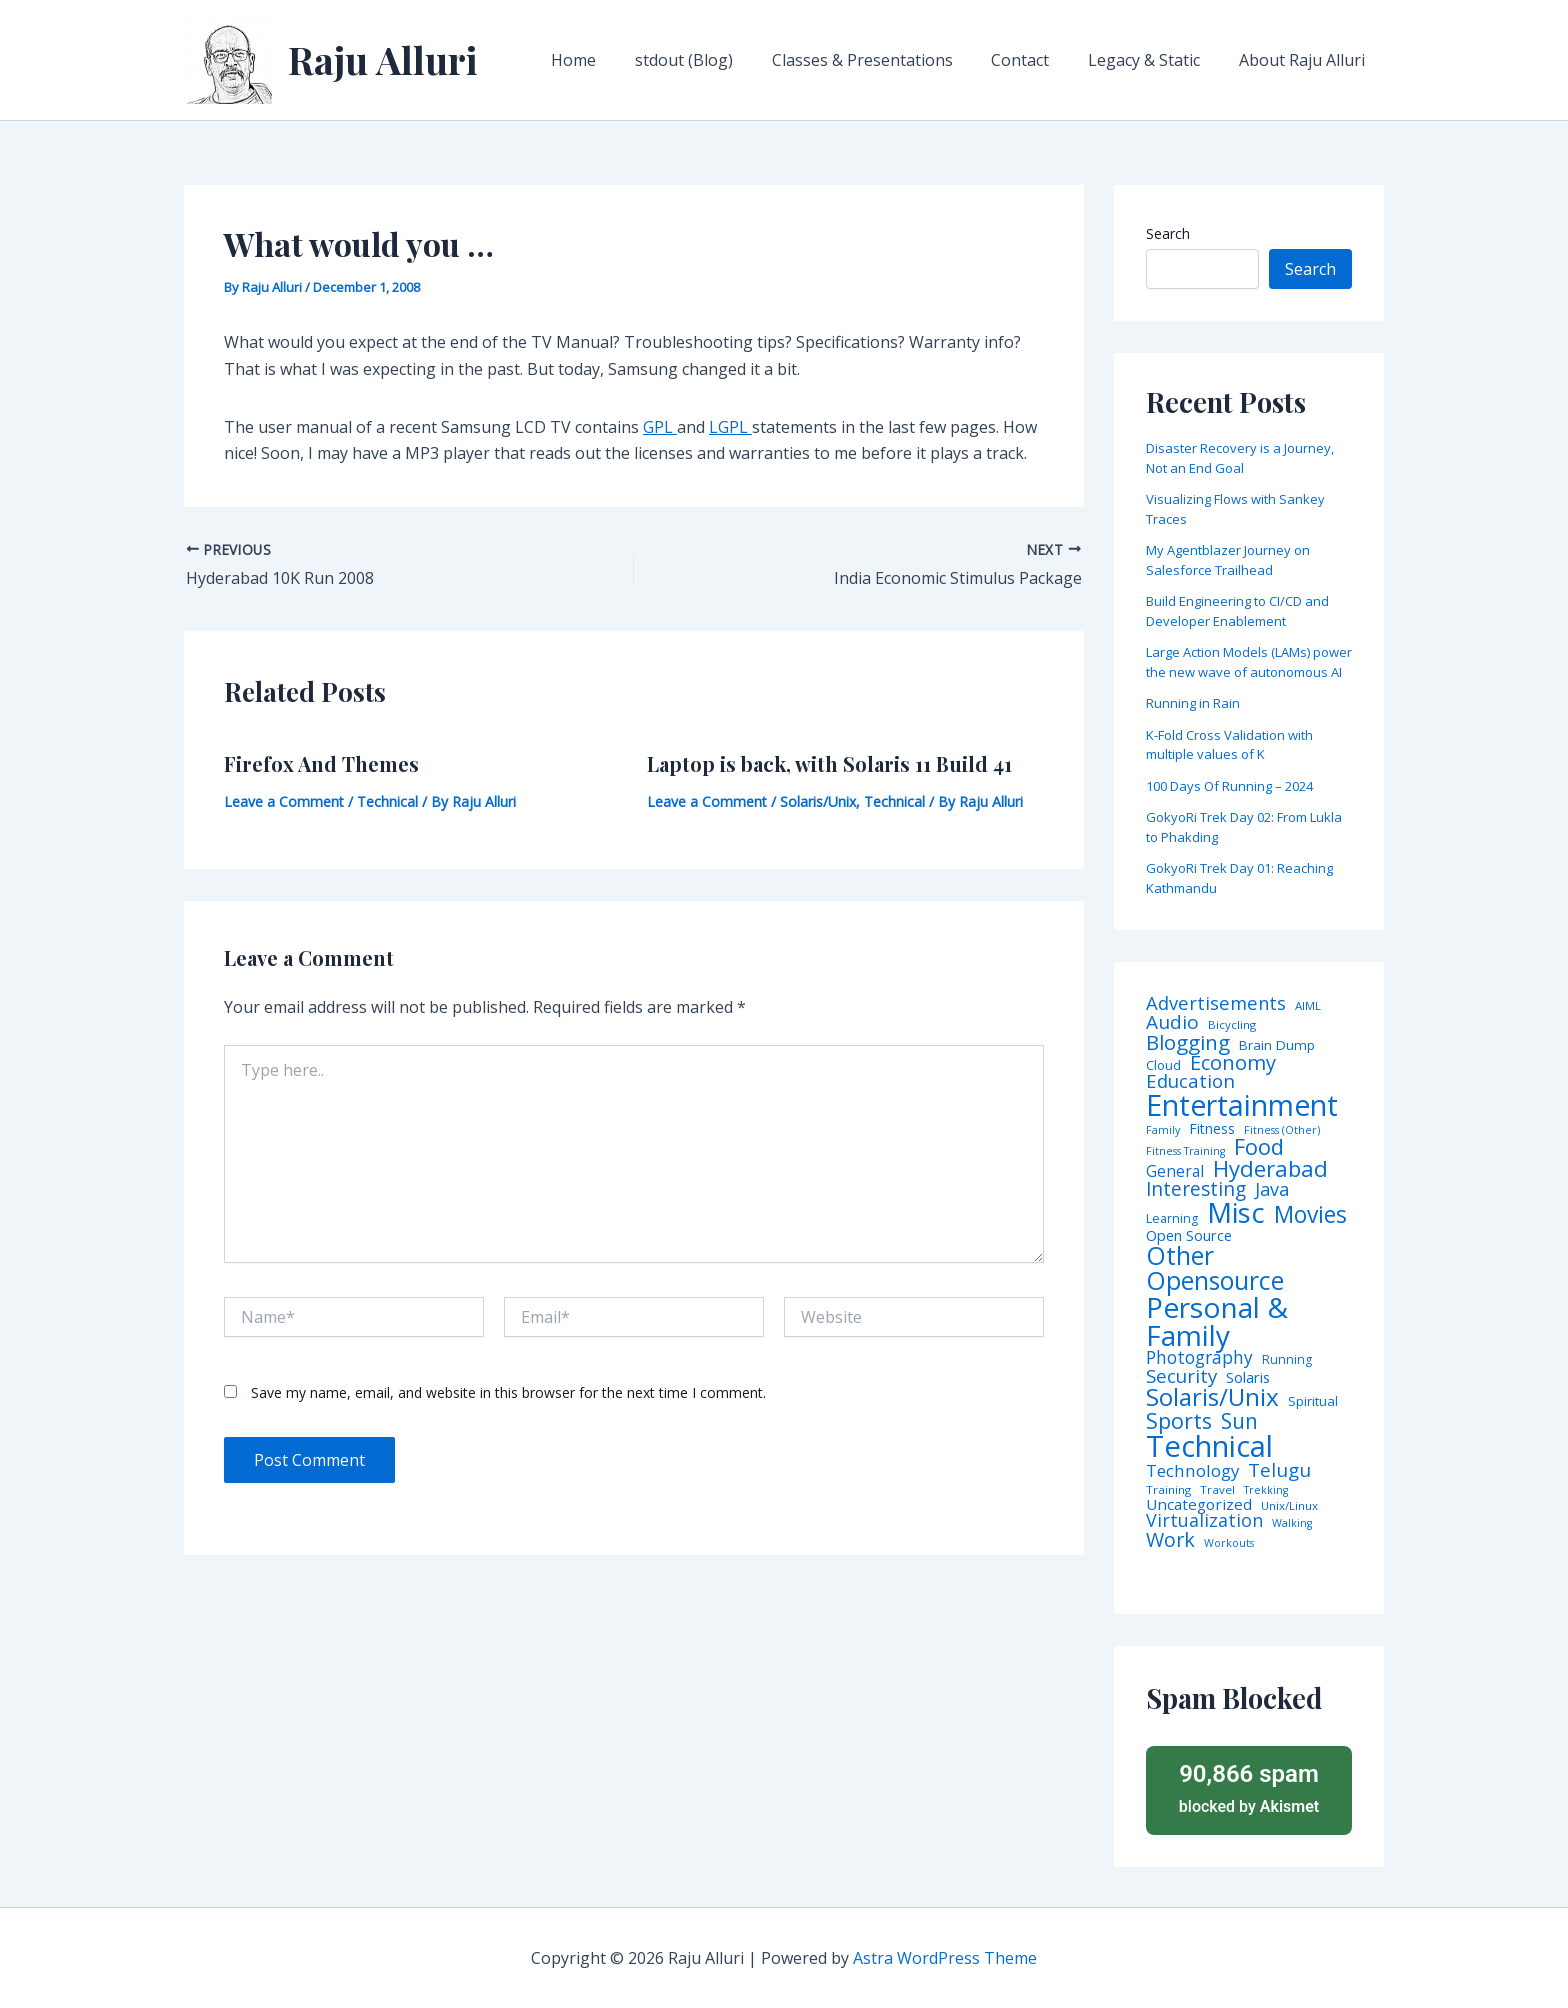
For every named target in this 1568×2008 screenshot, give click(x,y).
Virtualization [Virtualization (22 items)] (1204, 1521)
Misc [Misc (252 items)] (1236, 1213)
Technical (387, 801)
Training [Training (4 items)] (1168, 1490)
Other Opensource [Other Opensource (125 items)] (1215, 1268)
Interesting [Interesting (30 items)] (1196, 1189)
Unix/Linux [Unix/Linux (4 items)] (1289, 1506)
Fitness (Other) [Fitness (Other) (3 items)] (1282, 1130)
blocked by (1249, 1787)
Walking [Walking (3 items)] (1292, 1523)
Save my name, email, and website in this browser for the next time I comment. (508, 1392)
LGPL (730, 427)
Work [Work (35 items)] (1170, 1540)
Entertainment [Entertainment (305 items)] (1242, 1105)
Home (610, 60)
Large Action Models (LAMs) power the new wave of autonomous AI (1249, 662)
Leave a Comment (284, 801)
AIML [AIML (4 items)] (1308, 1006)
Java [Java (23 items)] (1272, 1189)
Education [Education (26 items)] (1190, 1081)
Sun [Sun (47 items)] (1239, 1421)
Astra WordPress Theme (945, 1958)
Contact (1037, 60)
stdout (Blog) (714, 60)
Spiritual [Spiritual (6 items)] (1313, 1401)
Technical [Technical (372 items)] (1209, 1446)
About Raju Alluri (1305, 60)
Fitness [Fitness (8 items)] (1212, 1129)
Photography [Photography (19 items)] (1199, 1357)
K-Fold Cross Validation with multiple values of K (1229, 745)
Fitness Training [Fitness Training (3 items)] (1185, 1151)
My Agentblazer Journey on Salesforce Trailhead (1228, 560)
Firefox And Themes (321, 763)
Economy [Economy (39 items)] (1233, 1062)
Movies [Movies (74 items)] (1310, 1215)
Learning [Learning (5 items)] (1172, 1219)
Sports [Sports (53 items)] (1179, 1420)
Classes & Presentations (885, 60)
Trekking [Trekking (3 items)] (1266, 1490)
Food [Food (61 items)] (1259, 1147)
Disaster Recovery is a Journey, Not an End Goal (1240, 458)
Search (1168, 233)
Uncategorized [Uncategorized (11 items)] (1199, 1504)
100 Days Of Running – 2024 (1229, 786)
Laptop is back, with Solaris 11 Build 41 (829, 763)
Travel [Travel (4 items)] (1217, 1490)
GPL (660, 427)
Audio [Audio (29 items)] (1172, 1022)
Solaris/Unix (818, 801)
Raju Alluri (383, 59)
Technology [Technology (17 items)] (1192, 1471)
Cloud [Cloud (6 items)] (1163, 1065)
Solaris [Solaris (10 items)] (1248, 1377)
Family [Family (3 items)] (1163, 1130)
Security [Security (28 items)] (1181, 1376)
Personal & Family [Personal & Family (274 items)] (1217, 1321)
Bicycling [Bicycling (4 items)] (1232, 1025)
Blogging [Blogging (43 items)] (1188, 1042)
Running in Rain (1193, 703)
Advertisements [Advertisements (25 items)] (1216, 1003)
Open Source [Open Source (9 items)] (1189, 1236)
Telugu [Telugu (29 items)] (1279, 1470)
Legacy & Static (1154, 60)
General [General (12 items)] (1175, 1172)
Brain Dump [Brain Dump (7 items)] (1277, 1046)
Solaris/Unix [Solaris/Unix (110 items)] (1212, 1397)
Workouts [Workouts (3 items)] (1229, 1543)
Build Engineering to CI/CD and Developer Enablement (1237, 611)
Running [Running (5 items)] (1287, 1360)
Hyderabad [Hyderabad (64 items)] (1270, 1168)
